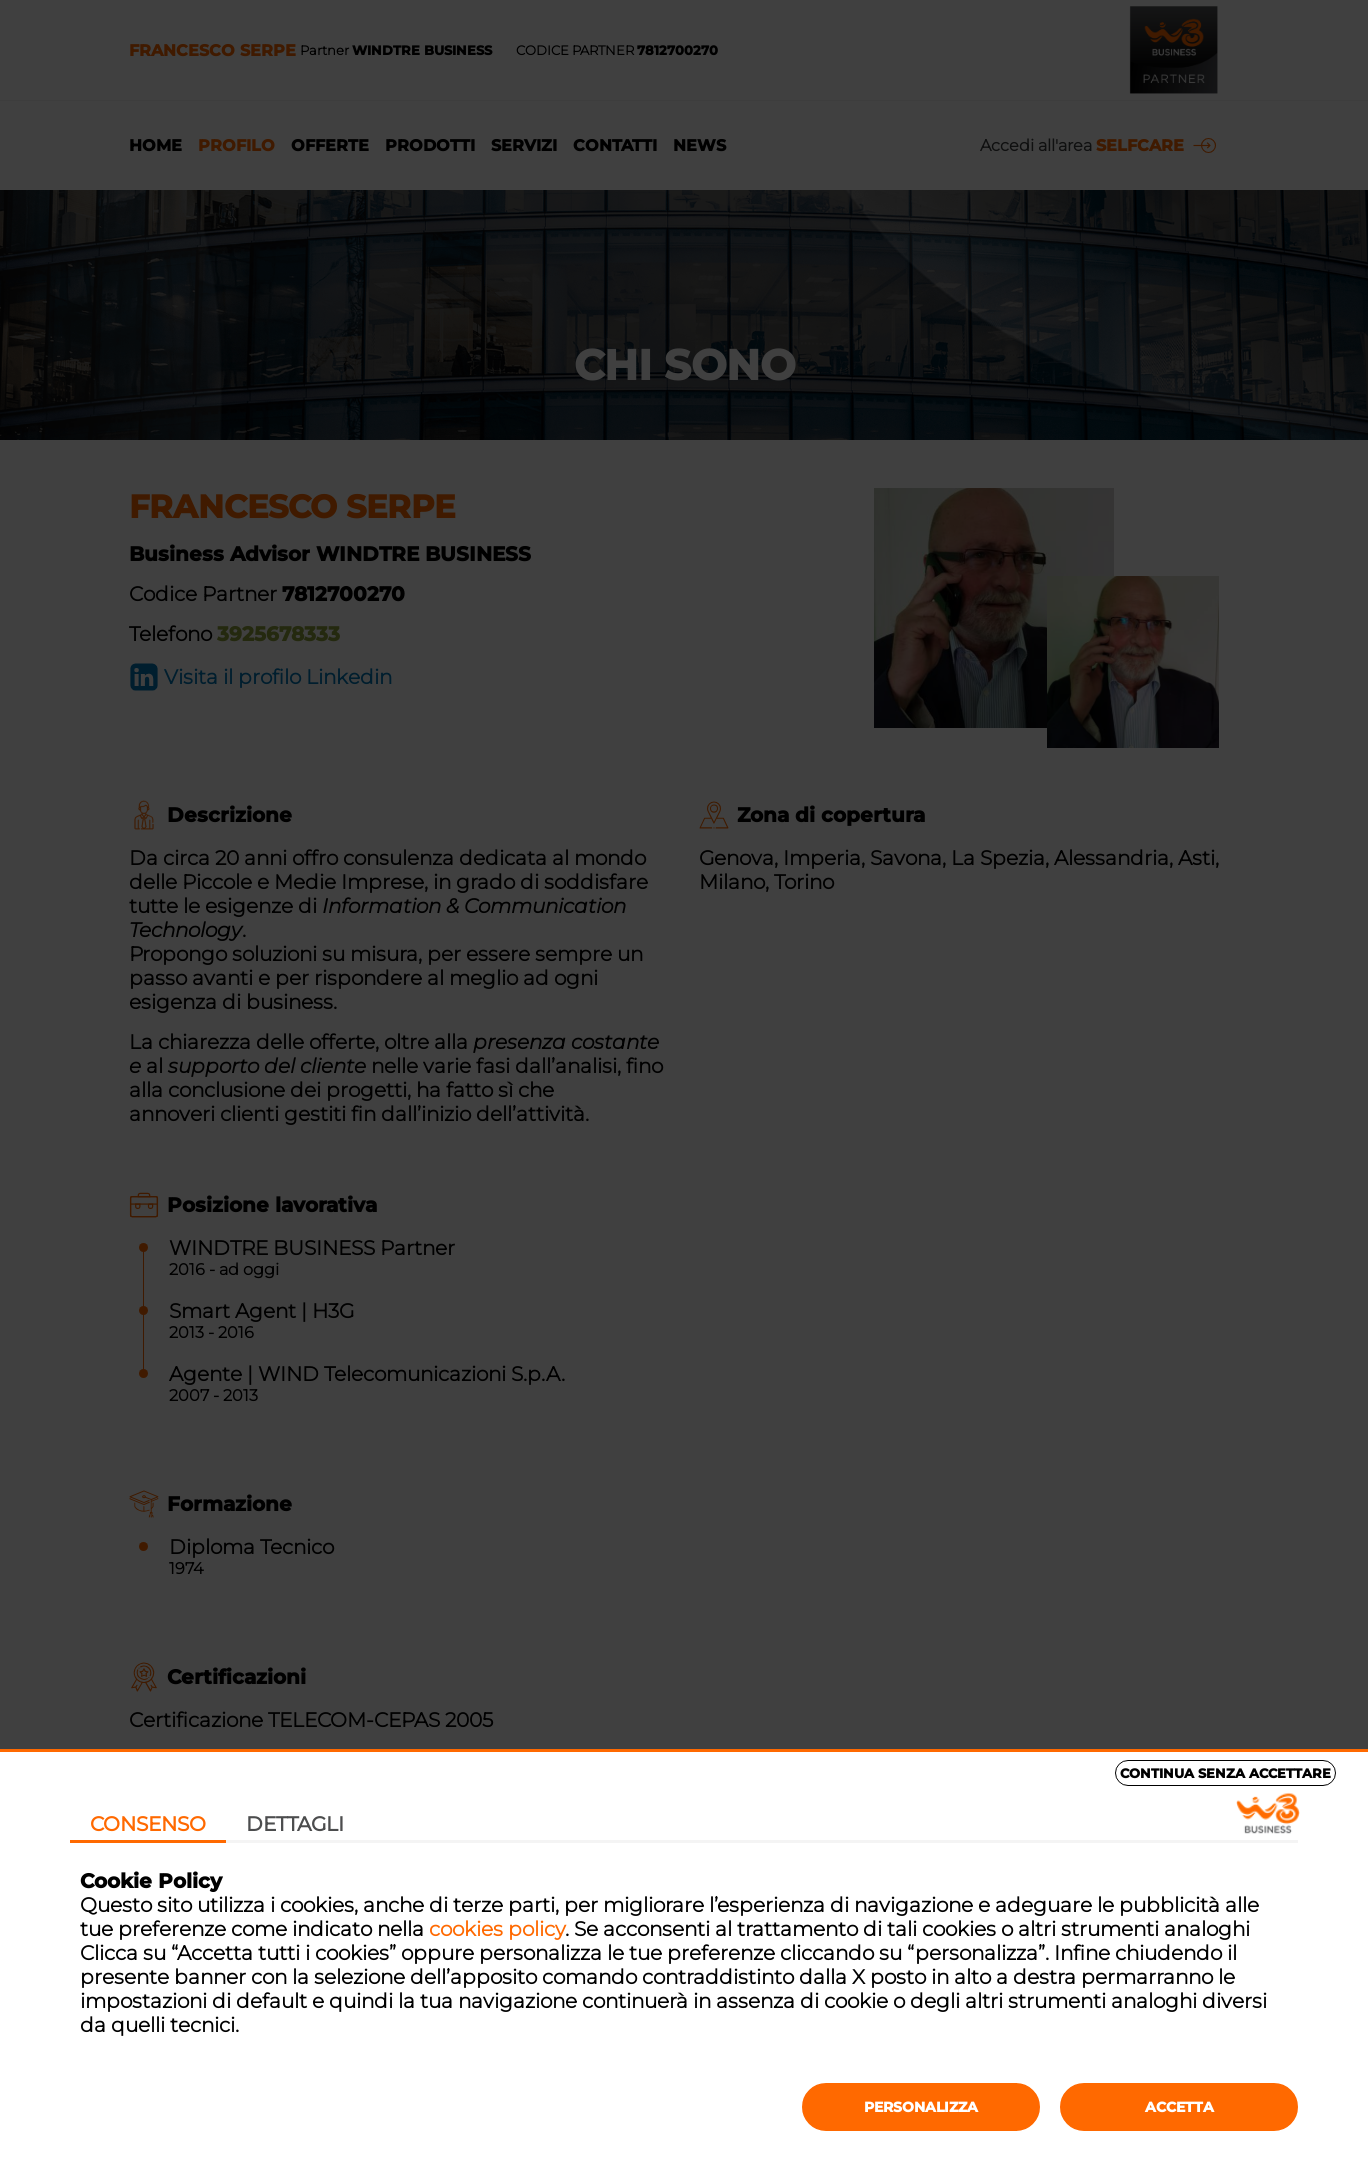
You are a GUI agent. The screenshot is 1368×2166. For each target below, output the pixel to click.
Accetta (1179, 2107)
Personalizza (921, 2107)
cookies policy (497, 1929)
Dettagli (295, 1824)
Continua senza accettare (1225, 1773)
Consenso (148, 1824)
